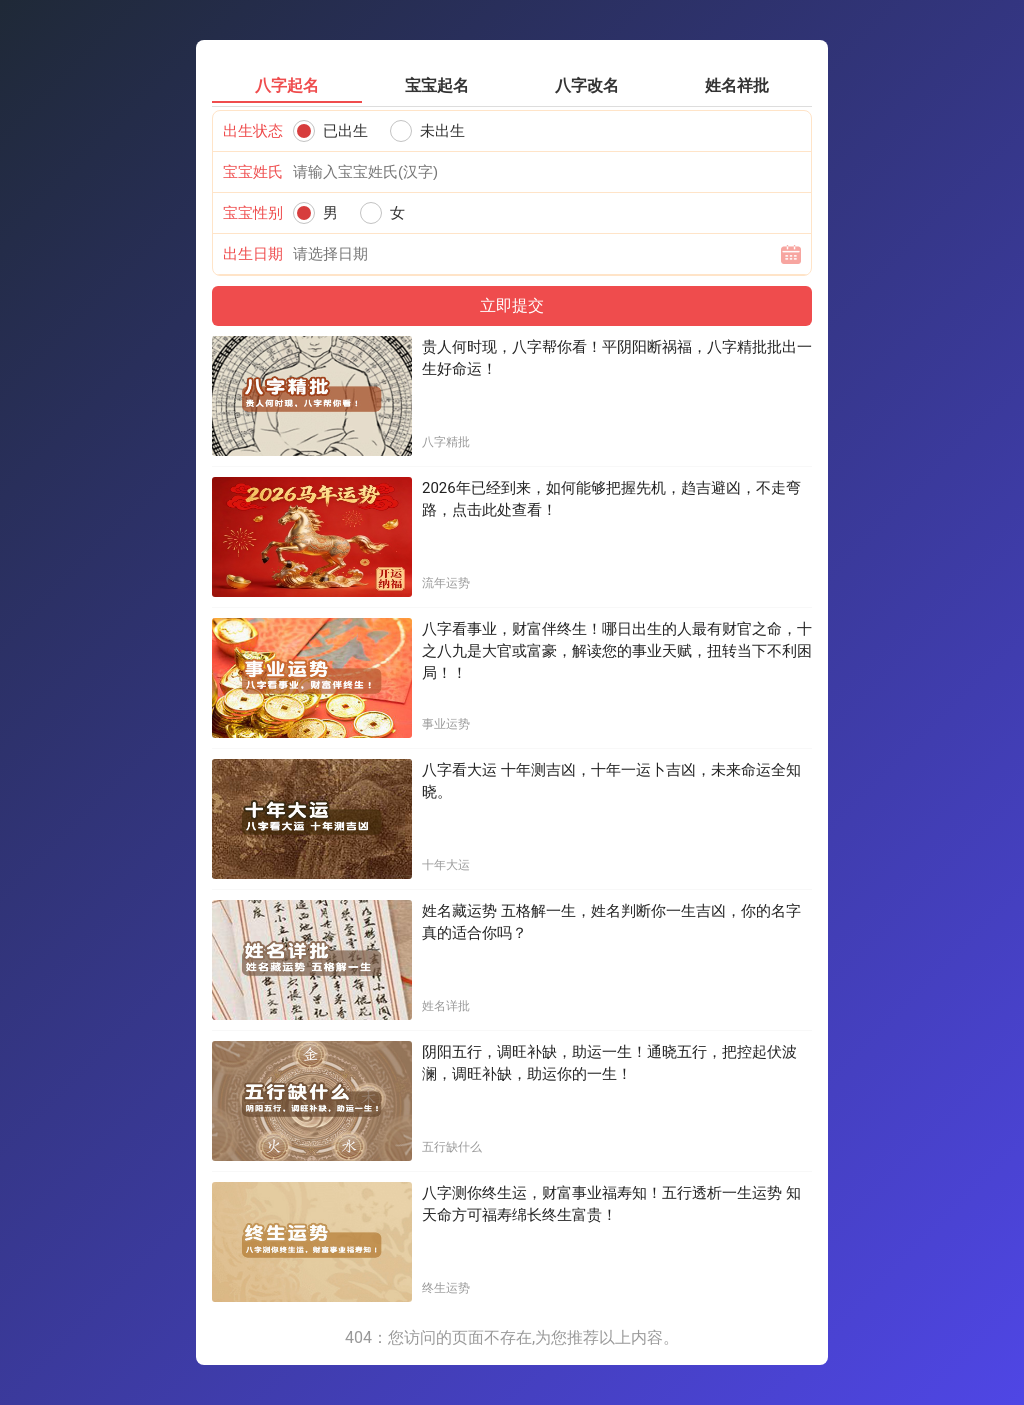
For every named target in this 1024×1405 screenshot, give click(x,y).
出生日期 (253, 254)
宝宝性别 (253, 213)
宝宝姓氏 (253, 172)
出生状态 (253, 131)
